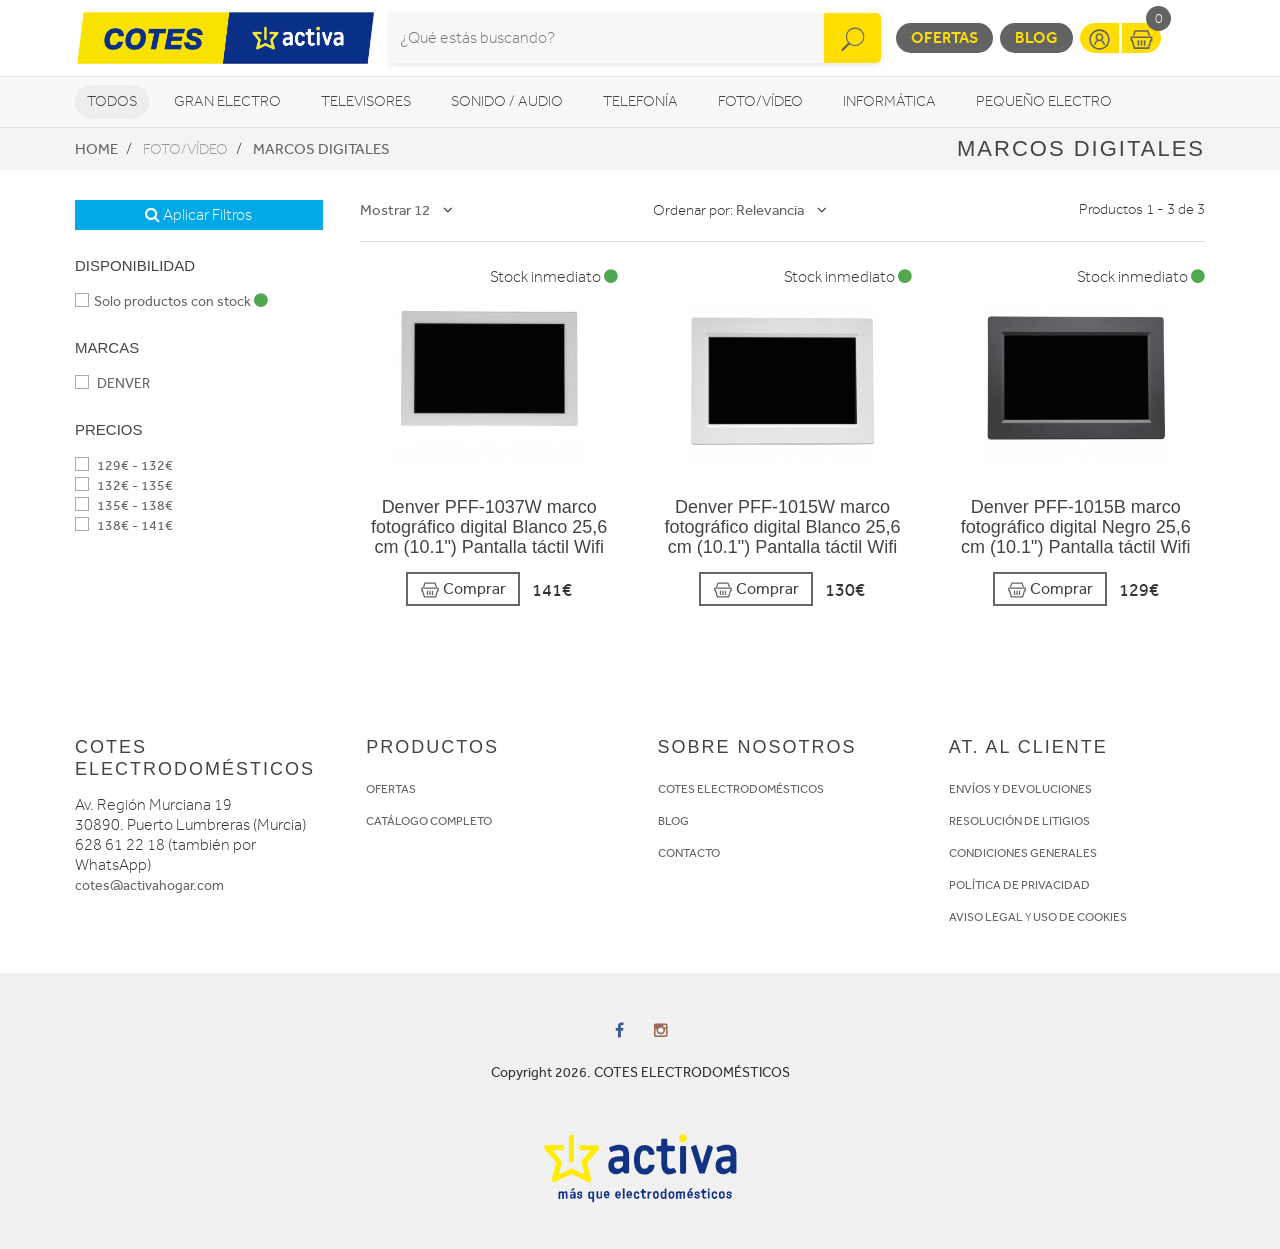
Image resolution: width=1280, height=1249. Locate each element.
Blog (1036, 37)
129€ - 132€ (124, 465)
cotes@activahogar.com (149, 885)
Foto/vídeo (760, 101)
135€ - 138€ (124, 505)
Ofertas (944, 37)
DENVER (112, 383)
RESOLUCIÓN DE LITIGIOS (1019, 821)
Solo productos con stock (171, 301)
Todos (112, 101)
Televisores (366, 101)
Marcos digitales (321, 149)
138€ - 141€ (124, 525)
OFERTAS (391, 789)
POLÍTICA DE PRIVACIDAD (1019, 885)
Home (96, 149)
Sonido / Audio (507, 101)
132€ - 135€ (124, 485)
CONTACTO (689, 853)
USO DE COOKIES (1080, 917)
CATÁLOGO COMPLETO (429, 821)
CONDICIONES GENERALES (1023, 853)
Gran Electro (227, 101)
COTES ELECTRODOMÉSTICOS (741, 789)
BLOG (673, 821)
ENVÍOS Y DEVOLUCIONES (1020, 789)
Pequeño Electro (1044, 101)
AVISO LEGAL (986, 917)
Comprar (463, 589)
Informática (889, 101)
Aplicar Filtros (198, 215)
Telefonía (640, 101)
